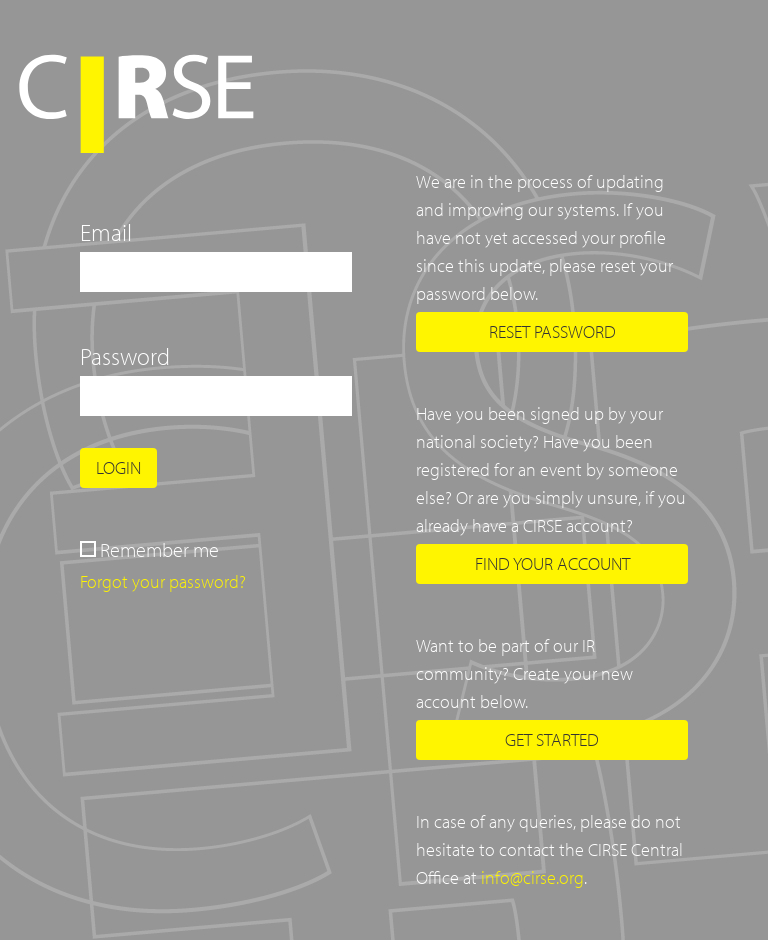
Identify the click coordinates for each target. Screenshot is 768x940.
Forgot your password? (163, 581)
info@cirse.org (532, 877)
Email (106, 232)
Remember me (159, 549)
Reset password (552, 331)
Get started (552, 739)
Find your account (552, 563)
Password (125, 356)
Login (118, 467)
